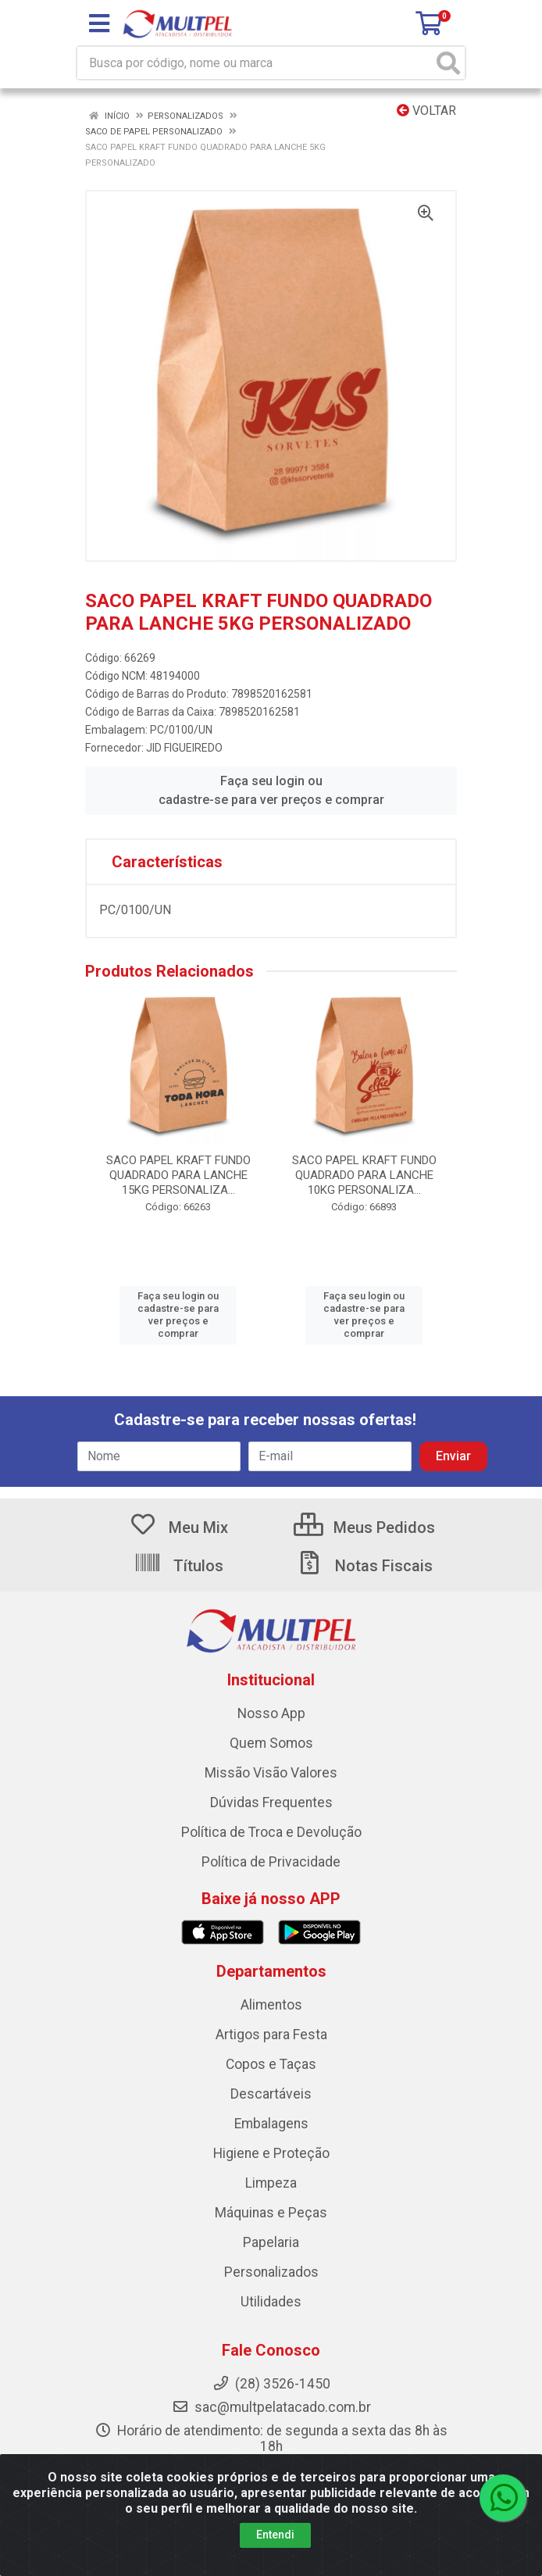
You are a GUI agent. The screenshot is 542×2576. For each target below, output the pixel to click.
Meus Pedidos (364, 1527)
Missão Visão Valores (271, 1773)
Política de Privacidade (271, 1862)
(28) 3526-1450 (271, 2384)
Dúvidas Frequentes (271, 1802)
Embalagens (271, 2123)
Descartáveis (271, 2094)
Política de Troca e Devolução (271, 1832)
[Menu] (99, 23)
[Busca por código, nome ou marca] (255, 63)
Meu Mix (178, 1527)
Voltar (426, 110)
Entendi (275, 2534)
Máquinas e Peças (271, 2213)
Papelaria (271, 2242)
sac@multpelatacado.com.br (271, 2407)
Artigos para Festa (271, 2034)
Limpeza (271, 2183)
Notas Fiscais (364, 1565)
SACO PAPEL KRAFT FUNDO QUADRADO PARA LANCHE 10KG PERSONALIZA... (364, 1175)
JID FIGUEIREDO (184, 747)
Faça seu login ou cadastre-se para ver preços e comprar (271, 790)
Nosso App (271, 1713)
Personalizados (271, 2272)
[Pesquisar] (448, 63)
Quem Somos (271, 1743)
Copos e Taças (271, 2064)
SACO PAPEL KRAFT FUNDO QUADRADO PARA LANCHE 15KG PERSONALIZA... (178, 1175)
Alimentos (271, 2005)
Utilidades (271, 2302)
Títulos (178, 1565)
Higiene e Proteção (271, 2153)
